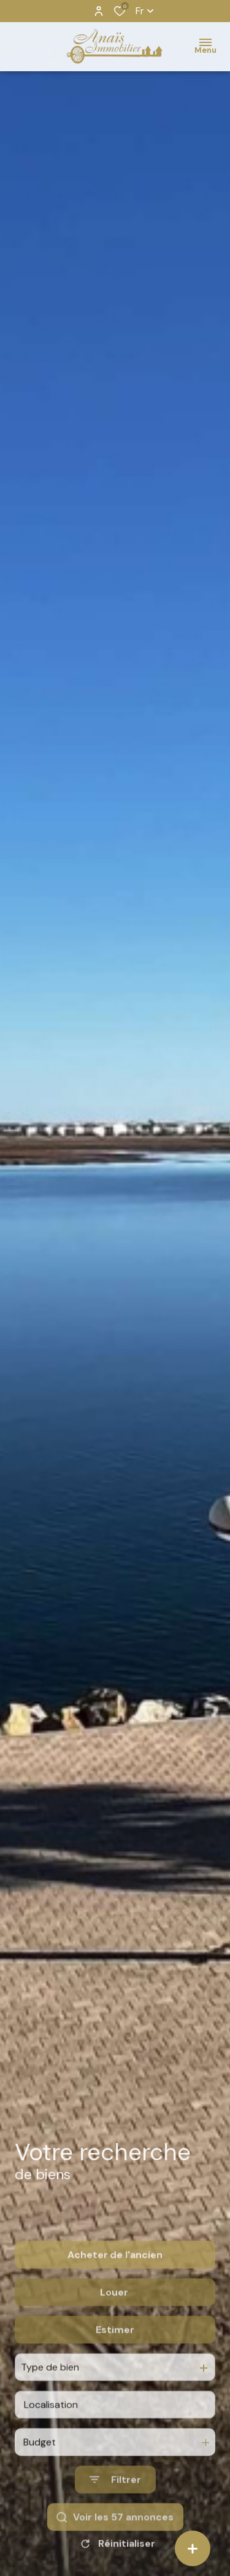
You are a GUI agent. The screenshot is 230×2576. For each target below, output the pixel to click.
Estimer (115, 2366)
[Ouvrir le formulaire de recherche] (115, 2517)
